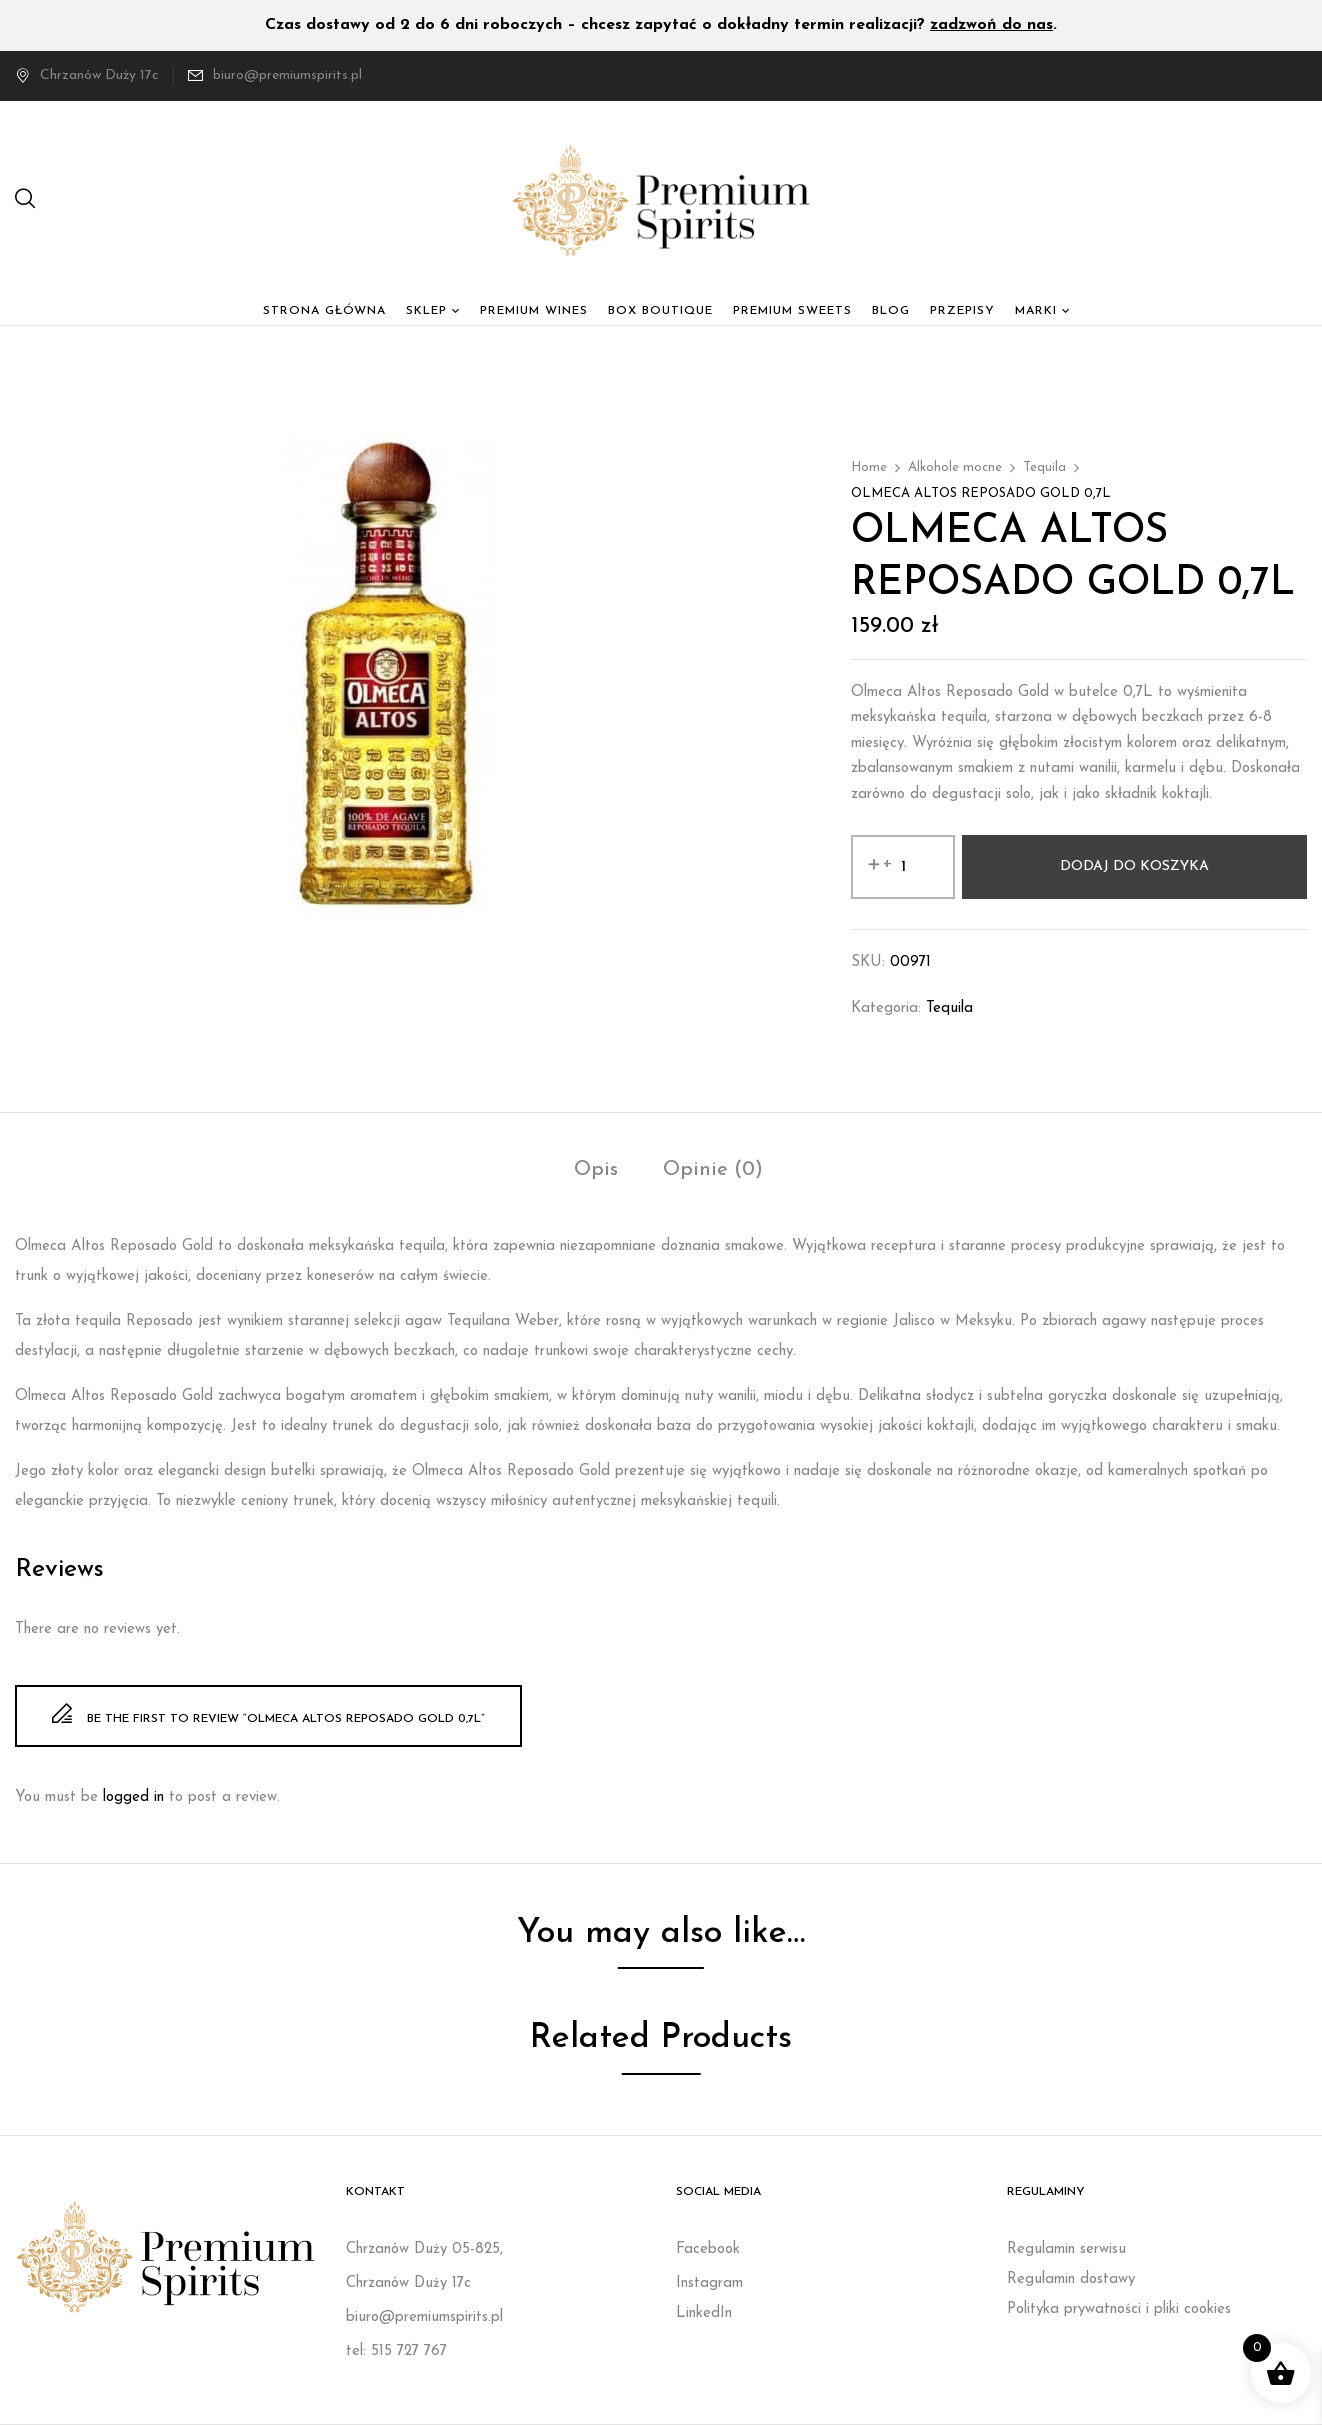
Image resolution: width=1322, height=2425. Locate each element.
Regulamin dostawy (1071, 2279)
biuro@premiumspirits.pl (287, 75)
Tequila (1044, 467)
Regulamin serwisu (1066, 2249)
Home (869, 467)
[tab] (596, 1172)
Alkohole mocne (955, 467)
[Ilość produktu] (903, 867)
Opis (596, 1170)
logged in (133, 1797)
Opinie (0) (713, 1170)
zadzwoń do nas (991, 25)
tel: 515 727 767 (396, 2351)
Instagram (709, 2283)
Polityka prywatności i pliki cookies (1119, 2309)
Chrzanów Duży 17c (87, 75)
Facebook (708, 2249)
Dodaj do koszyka (1134, 866)
